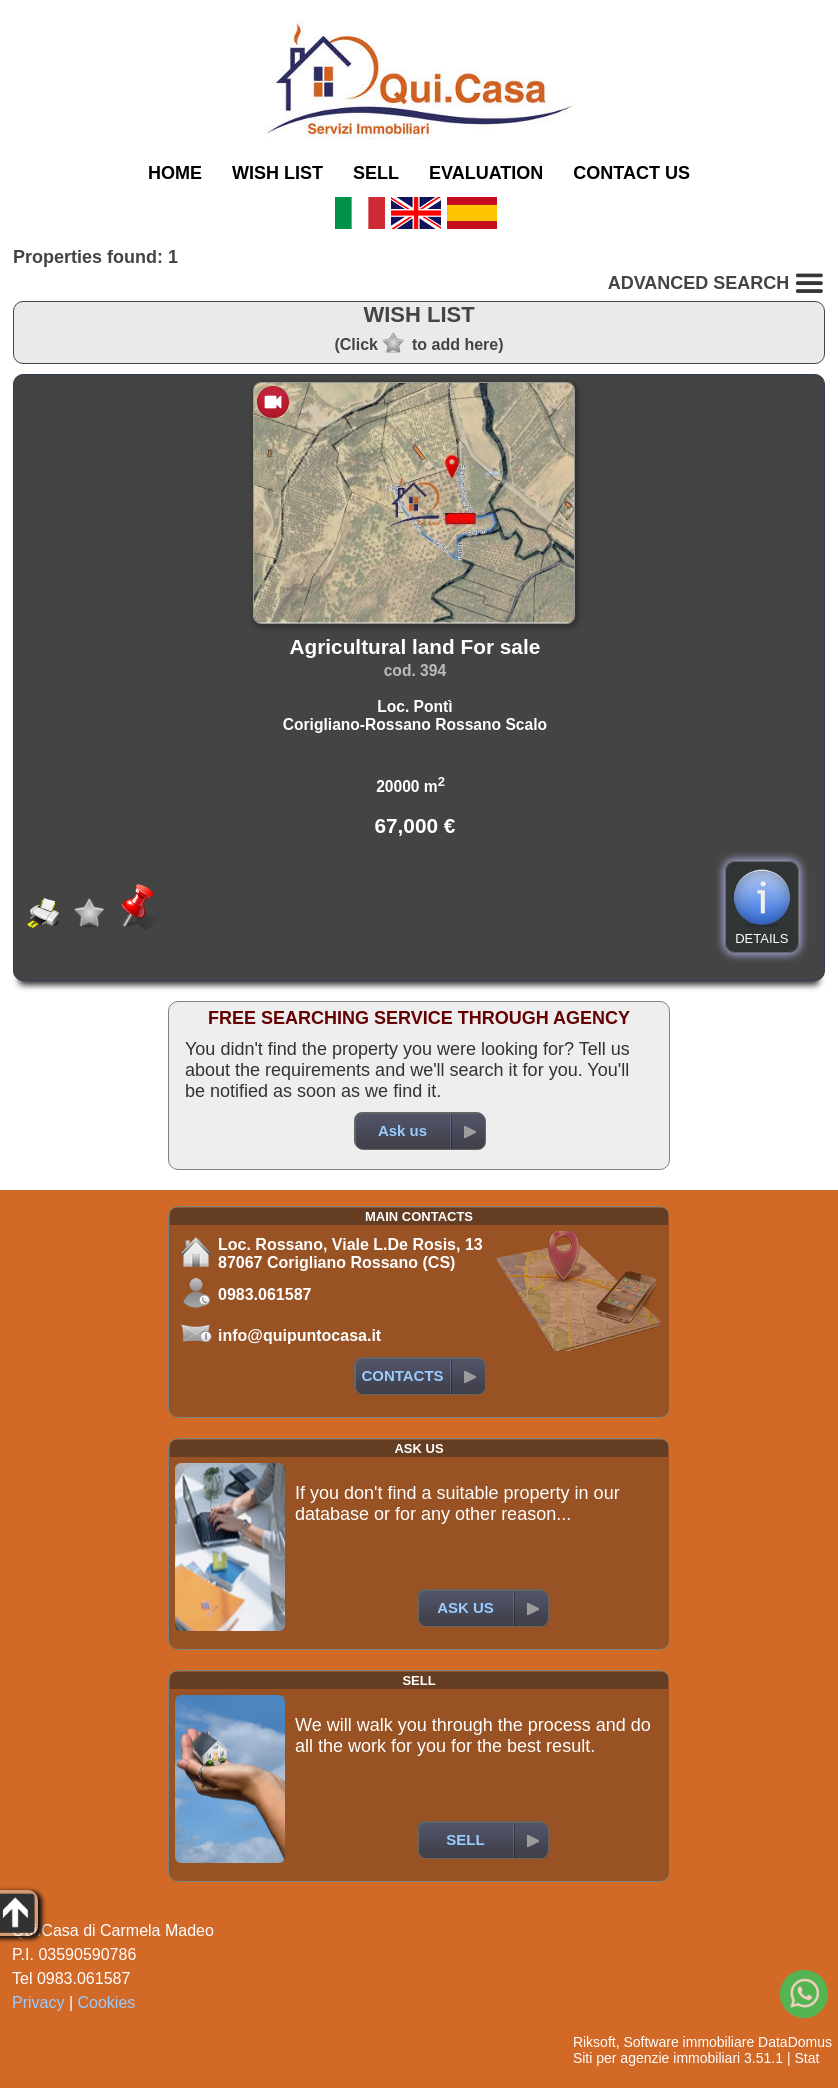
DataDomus (795, 2042)
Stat (806, 2058)
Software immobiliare (688, 2042)
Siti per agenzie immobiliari (656, 2058)
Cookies (107, 2002)
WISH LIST (277, 173)
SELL (376, 173)
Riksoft (594, 2042)
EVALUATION (486, 173)
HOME (175, 173)
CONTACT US (631, 173)
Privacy (38, 2002)
